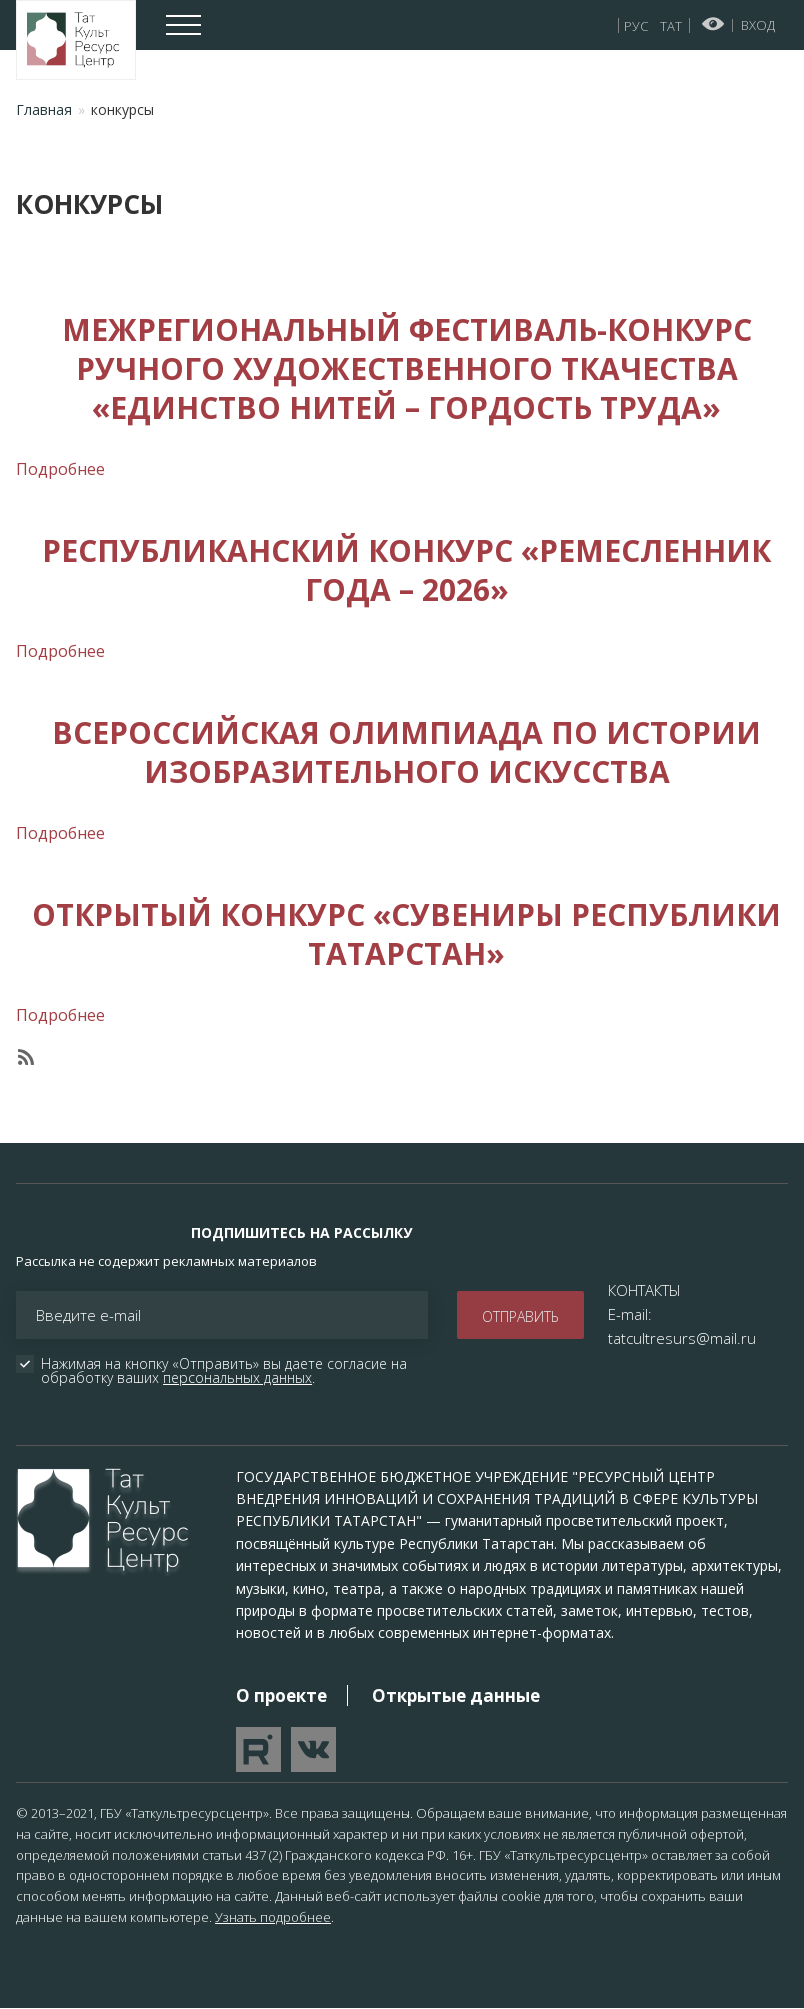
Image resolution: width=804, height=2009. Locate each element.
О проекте (281, 1695)
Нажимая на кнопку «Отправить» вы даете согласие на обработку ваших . (226, 1371)
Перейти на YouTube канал (258, 1749)
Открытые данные (456, 1695)
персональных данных (237, 1377)
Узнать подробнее (273, 1917)
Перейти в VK (313, 1749)
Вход (758, 25)
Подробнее (60, 469)
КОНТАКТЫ (644, 1290)
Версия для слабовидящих (713, 24)
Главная (44, 109)
